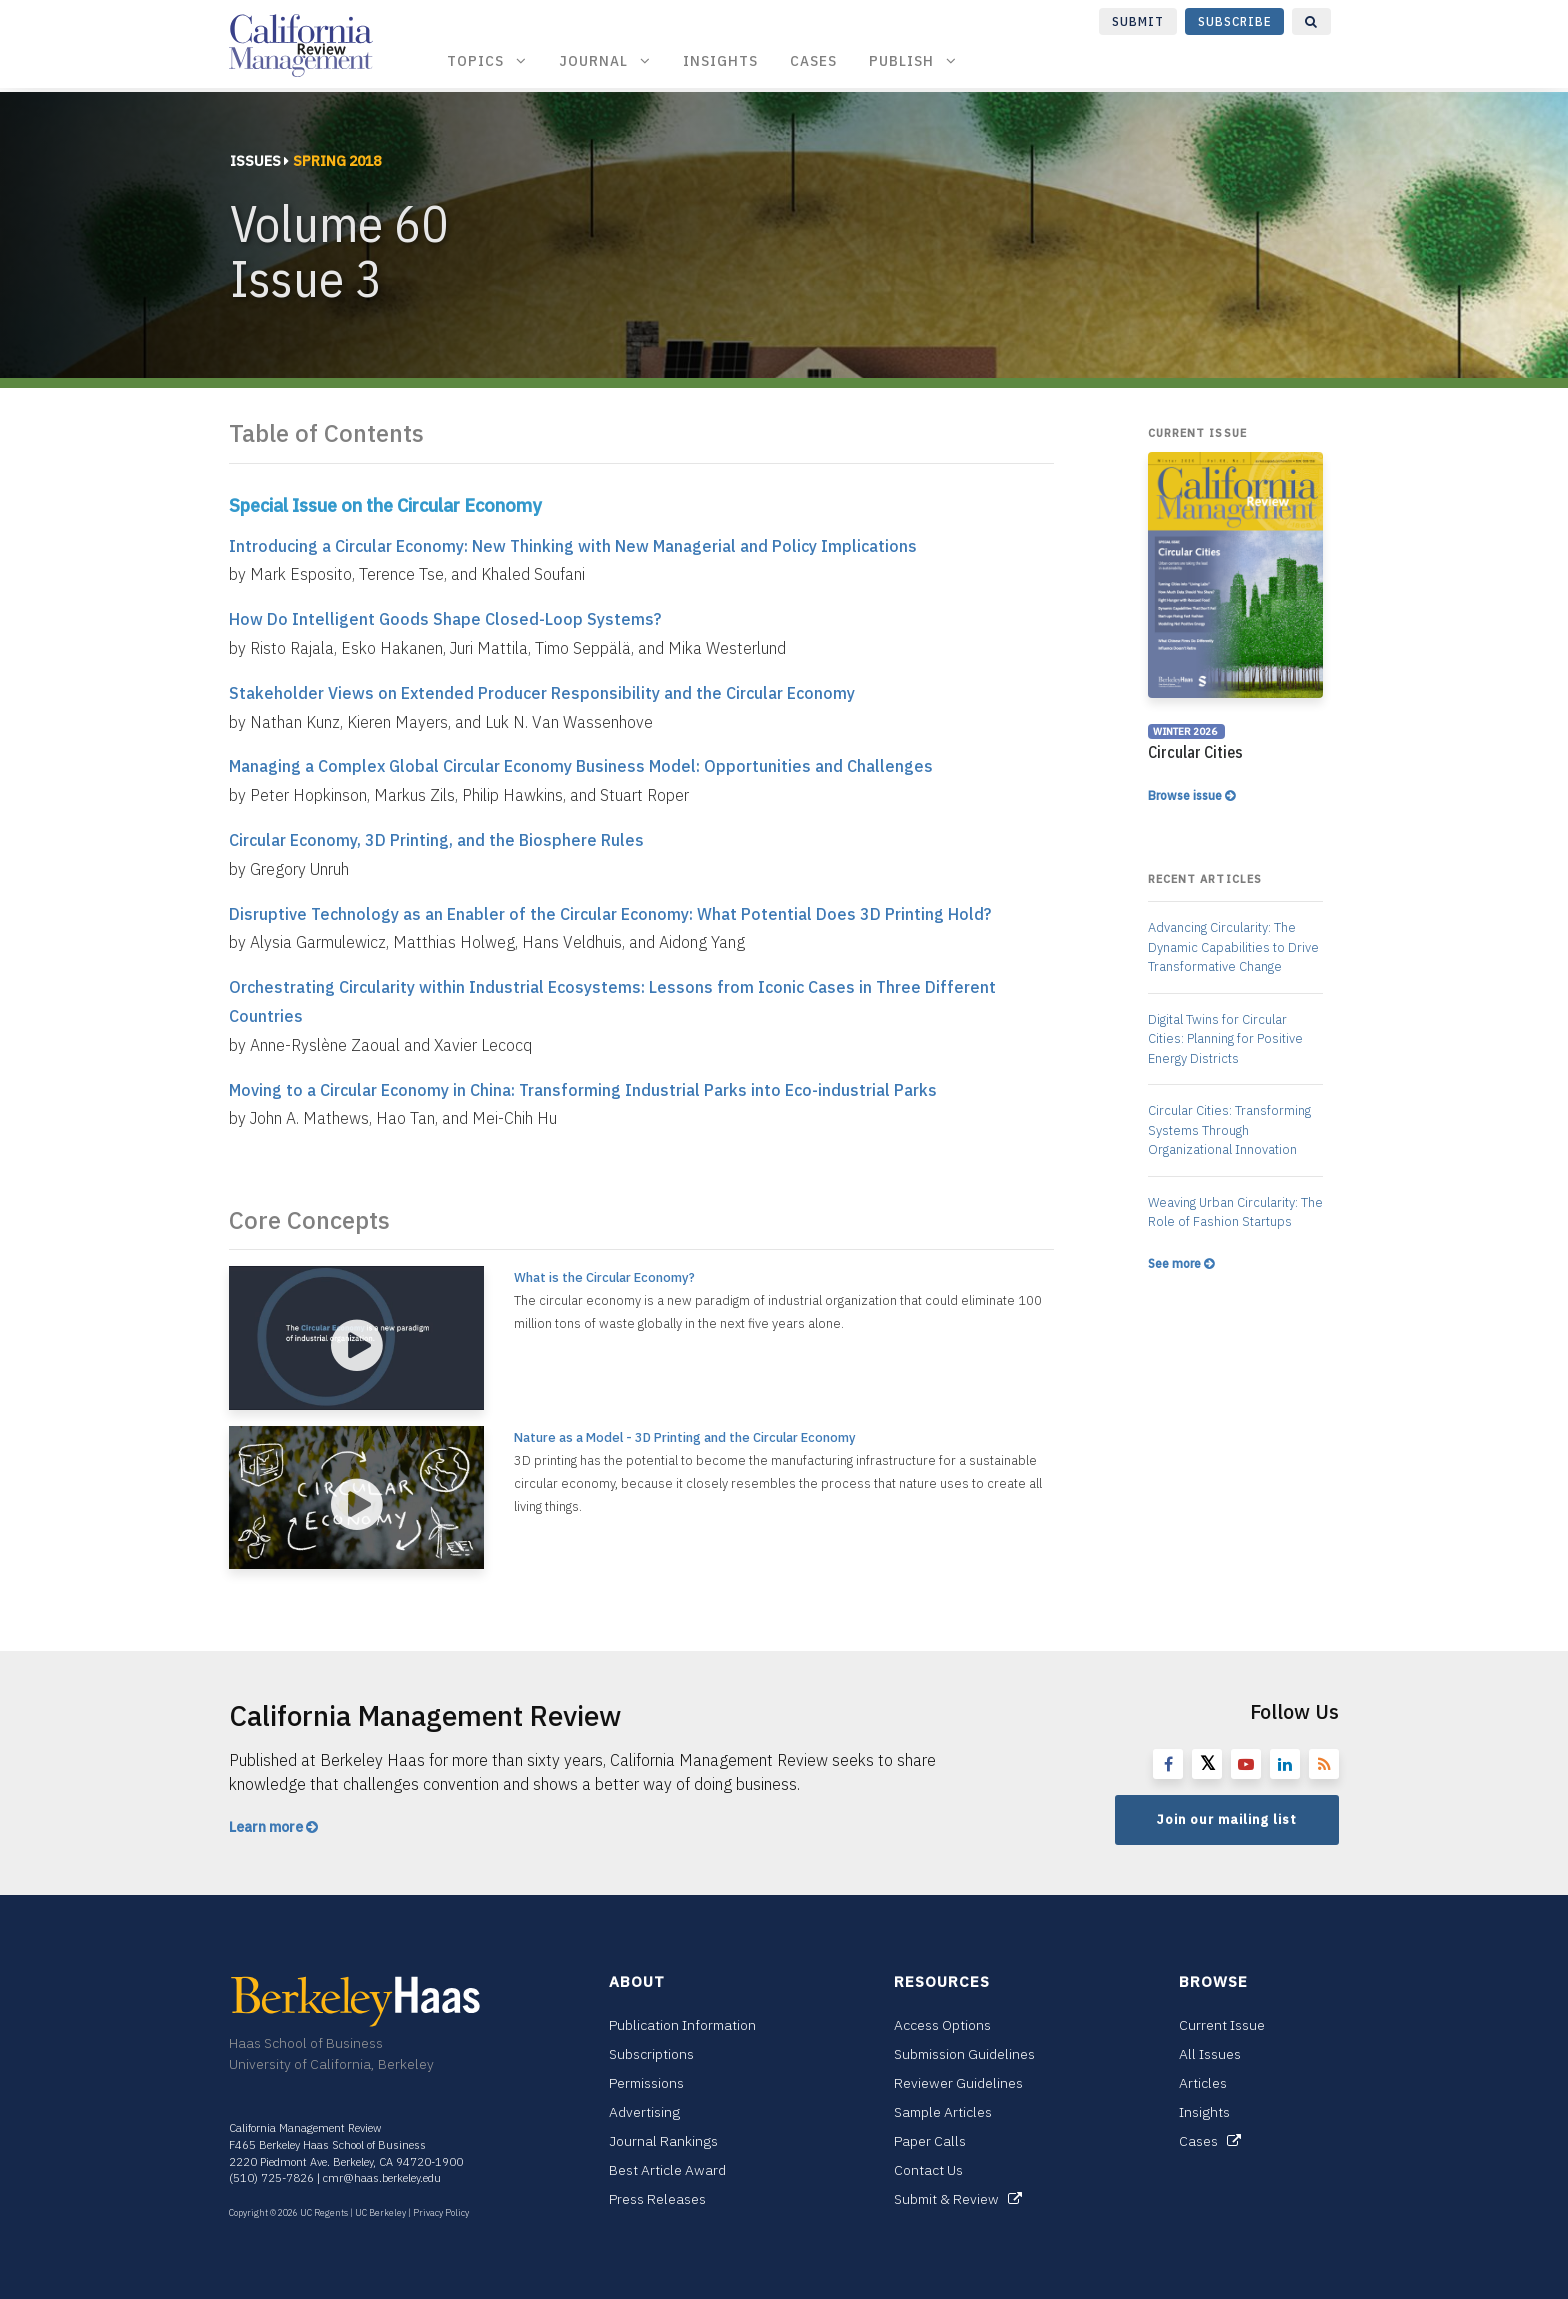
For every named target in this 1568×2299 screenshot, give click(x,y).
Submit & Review (958, 2199)
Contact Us (928, 2170)
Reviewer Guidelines (958, 2083)
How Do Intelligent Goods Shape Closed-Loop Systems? (445, 619)
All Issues (1210, 2054)
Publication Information (682, 2025)
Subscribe (1235, 21)
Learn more (273, 1827)
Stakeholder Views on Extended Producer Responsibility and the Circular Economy (542, 693)
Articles (1203, 2083)
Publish (913, 60)
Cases (813, 60)
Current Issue (1222, 2025)
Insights (720, 60)
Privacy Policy (441, 2212)
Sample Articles (943, 2112)
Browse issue (1191, 795)
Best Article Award (667, 2170)
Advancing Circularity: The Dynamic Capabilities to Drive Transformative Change (1233, 947)
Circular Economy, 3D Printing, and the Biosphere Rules (436, 840)
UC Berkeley (380, 2212)
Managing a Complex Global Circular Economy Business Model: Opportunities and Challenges (581, 766)
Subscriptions (651, 2054)
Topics (487, 60)
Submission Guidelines (964, 2054)
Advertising (644, 2112)
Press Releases (657, 2199)
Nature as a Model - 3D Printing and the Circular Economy (685, 1437)
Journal (605, 60)
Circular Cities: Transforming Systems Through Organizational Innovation (1229, 1130)
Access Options (942, 2025)
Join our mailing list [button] (1227, 1819)
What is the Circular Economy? (604, 1277)
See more (1181, 1263)
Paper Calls (930, 2141)
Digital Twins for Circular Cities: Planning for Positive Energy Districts (1225, 1039)
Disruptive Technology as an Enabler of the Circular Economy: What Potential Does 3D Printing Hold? (610, 914)
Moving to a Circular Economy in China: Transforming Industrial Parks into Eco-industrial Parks (583, 1090)
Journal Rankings (663, 2141)
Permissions (646, 2083)
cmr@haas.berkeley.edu (382, 2178)
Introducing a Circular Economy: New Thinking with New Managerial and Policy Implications (573, 546)
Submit (1138, 21)
